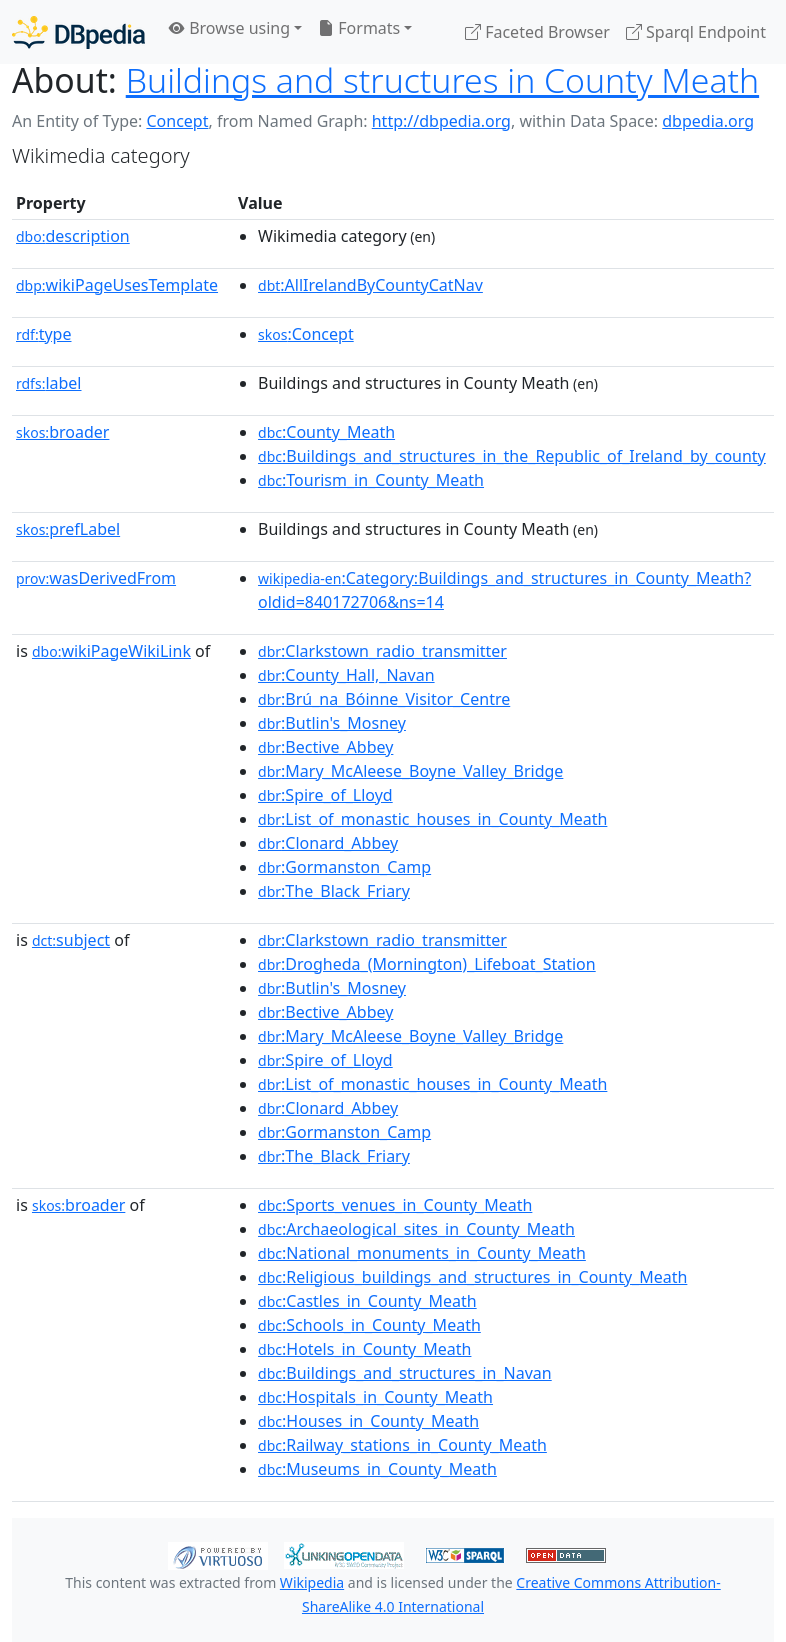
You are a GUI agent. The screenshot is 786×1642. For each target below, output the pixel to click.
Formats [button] (359, 28)
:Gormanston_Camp (344, 867)
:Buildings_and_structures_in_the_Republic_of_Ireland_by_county (512, 456)
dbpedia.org (708, 121)
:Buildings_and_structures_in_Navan (405, 1373)
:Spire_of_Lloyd (325, 795)
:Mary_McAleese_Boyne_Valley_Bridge (410, 771)
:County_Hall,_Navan (346, 675)
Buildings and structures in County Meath (442, 80)
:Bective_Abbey (325, 747)
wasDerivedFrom (96, 578)
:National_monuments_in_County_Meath (422, 1253)
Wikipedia (312, 1582)
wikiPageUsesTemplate (117, 285)
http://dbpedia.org (441, 121)
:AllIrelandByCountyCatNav (370, 285)
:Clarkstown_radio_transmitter (382, 651)
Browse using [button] (229, 28)
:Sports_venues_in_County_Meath (395, 1205)
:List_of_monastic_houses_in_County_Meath (432, 819)
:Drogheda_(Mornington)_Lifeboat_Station (427, 964)
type (44, 334)
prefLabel (68, 529)
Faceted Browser (537, 32)
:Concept (306, 334)
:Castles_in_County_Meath (367, 1301)
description (73, 236)
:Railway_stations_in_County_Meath (402, 1445)
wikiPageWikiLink (111, 651)
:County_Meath (326, 432)
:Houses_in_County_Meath (368, 1421)
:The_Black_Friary (334, 891)
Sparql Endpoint (696, 32)
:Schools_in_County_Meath (369, 1325)
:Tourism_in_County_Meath (371, 480)
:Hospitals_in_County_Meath (375, 1397)
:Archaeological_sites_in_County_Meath (416, 1229)
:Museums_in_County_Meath (377, 1469)
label (49, 383)
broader (62, 432)
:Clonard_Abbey (328, 843)
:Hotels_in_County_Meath (364, 1349)
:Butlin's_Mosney (332, 723)
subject (71, 940)
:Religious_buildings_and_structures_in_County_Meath (472, 1277)
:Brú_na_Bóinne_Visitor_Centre (384, 699)
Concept (177, 121)
